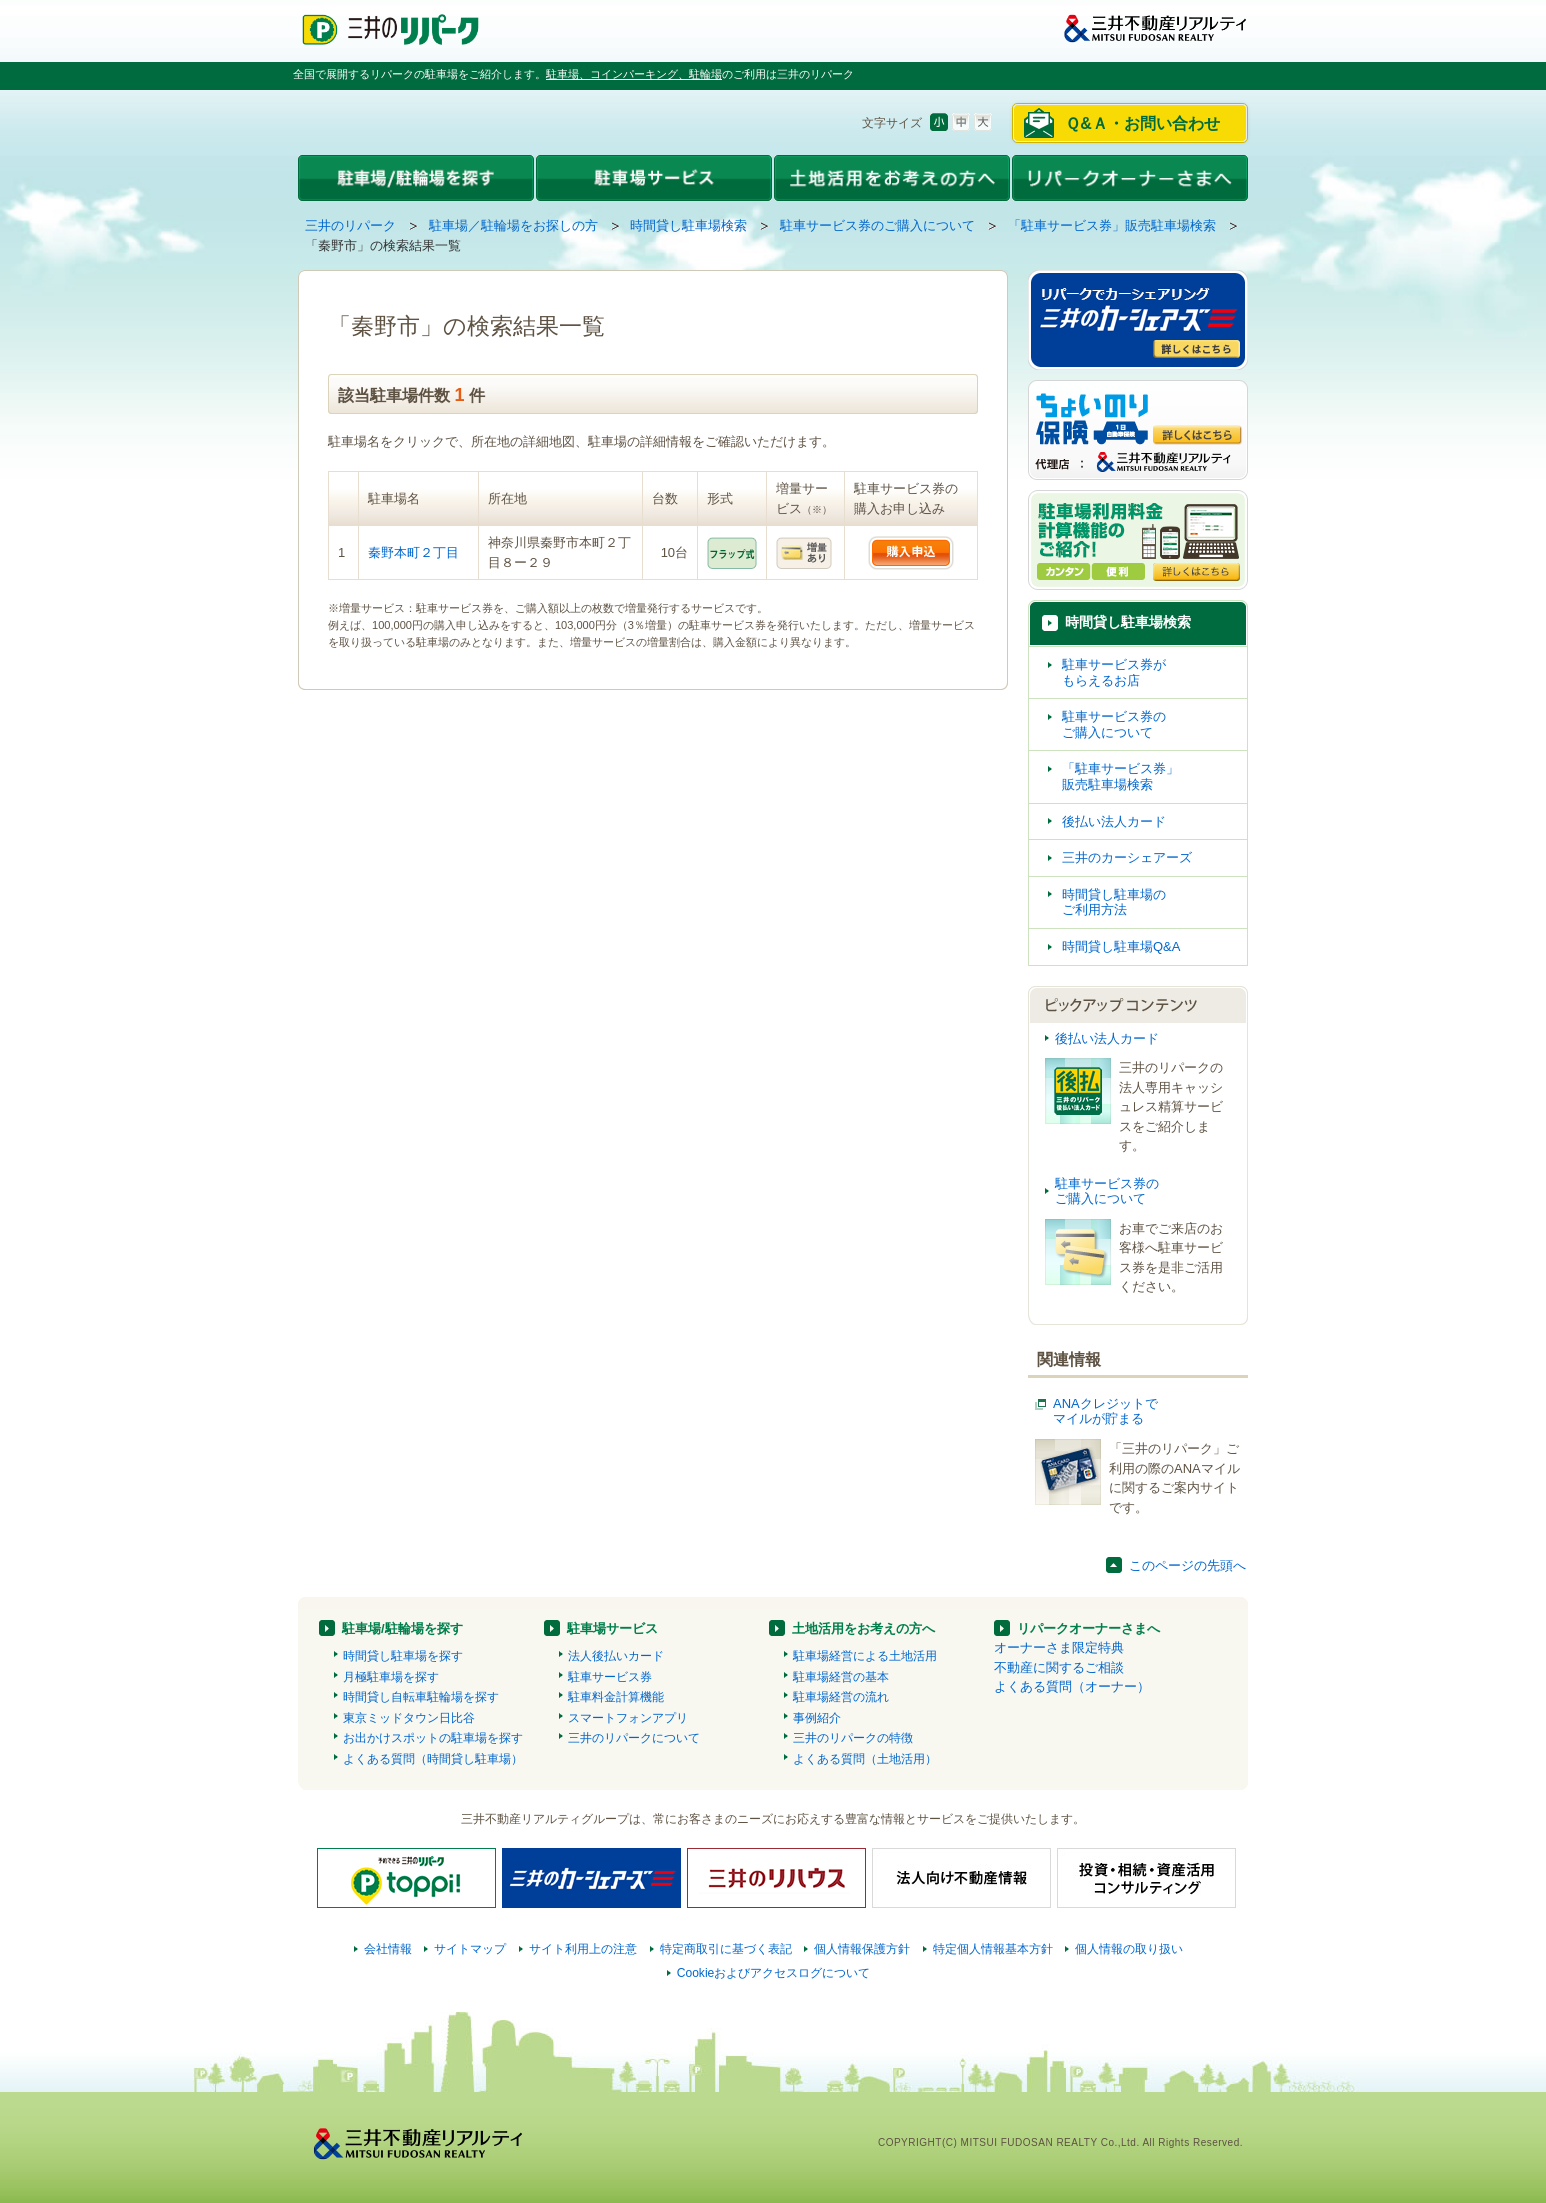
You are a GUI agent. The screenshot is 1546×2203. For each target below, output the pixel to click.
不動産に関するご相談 (1059, 1667)
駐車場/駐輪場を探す (402, 1628)
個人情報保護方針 (862, 1949)
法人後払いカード (616, 1656)
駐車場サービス (612, 1628)
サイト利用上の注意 (583, 1949)
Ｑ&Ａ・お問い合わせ (1142, 123)
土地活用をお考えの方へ (863, 1628)
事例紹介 (817, 1718)
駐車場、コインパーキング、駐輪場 (634, 74)
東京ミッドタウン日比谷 (409, 1718)
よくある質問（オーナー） (1072, 1686)
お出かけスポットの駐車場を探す (433, 1738)
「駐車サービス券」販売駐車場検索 (1112, 225)
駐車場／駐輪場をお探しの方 (513, 225)
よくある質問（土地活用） (865, 1759)
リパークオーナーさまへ (1088, 1628)
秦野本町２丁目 (413, 552)
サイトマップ (470, 1949)
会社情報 (388, 1949)
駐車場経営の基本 (841, 1677)
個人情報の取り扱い (1129, 1949)
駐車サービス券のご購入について (877, 225)
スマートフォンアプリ (628, 1718)
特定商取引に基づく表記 (726, 1949)
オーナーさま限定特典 (1059, 1647)
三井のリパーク (350, 225)
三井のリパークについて (634, 1738)
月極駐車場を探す (391, 1677)
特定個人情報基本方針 (993, 1949)
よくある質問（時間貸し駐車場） (433, 1759)
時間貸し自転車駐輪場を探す (421, 1697)
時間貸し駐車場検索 (688, 225)
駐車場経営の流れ (841, 1697)
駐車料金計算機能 (616, 1697)
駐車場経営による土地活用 (865, 1656)
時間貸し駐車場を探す (403, 1656)
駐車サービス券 (610, 1677)
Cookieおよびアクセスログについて (774, 1973)
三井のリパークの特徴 (853, 1738)
